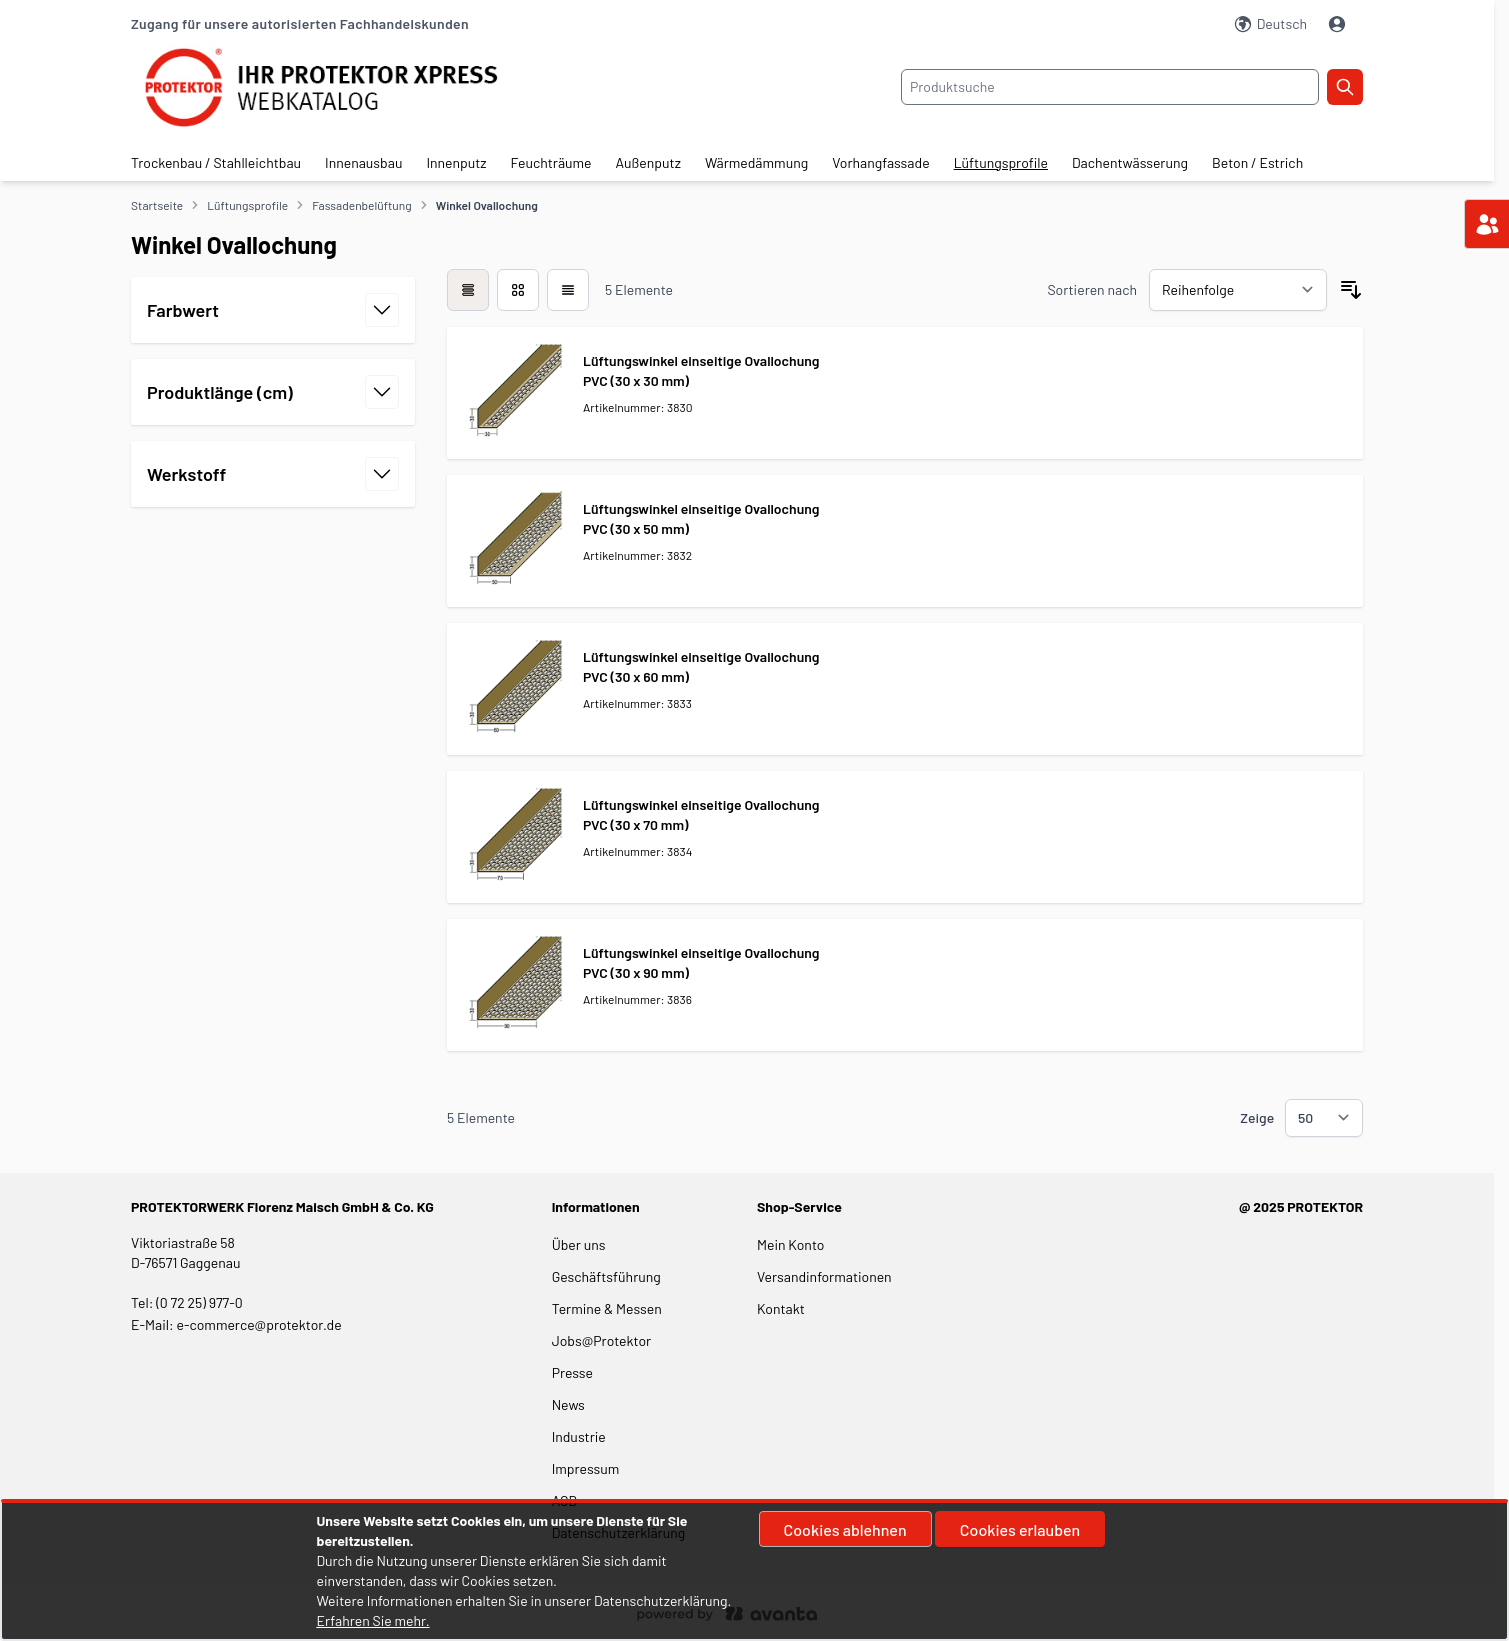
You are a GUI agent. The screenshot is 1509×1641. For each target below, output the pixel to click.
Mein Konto (790, 1244)
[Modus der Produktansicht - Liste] (518, 290)
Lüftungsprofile (1001, 162)
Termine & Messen (607, 1308)
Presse (572, 1372)
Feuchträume (551, 162)
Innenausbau (363, 162)
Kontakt (781, 1308)
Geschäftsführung (606, 1276)
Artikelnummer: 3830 (637, 407)
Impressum (586, 1468)
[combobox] (1110, 87)
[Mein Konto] (1339, 24)
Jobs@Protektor (602, 1340)
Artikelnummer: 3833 (637, 703)
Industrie (579, 1436)
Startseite (157, 205)
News (568, 1404)
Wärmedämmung (756, 162)
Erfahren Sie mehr (371, 1620)
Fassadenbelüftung (362, 205)
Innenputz (456, 162)
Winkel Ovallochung (487, 205)
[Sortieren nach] (1238, 290)
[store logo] (336, 87)
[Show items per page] (1324, 1118)
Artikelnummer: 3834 (637, 851)
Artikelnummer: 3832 (637, 555)
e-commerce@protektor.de (259, 1324)
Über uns (580, 1244)
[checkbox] (468, 290)
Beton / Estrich (1257, 162)
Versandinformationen (824, 1276)
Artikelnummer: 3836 (637, 999)
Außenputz (648, 162)
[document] (755, 1571)
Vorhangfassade (880, 162)
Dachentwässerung (1130, 162)
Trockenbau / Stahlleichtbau (216, 162)
